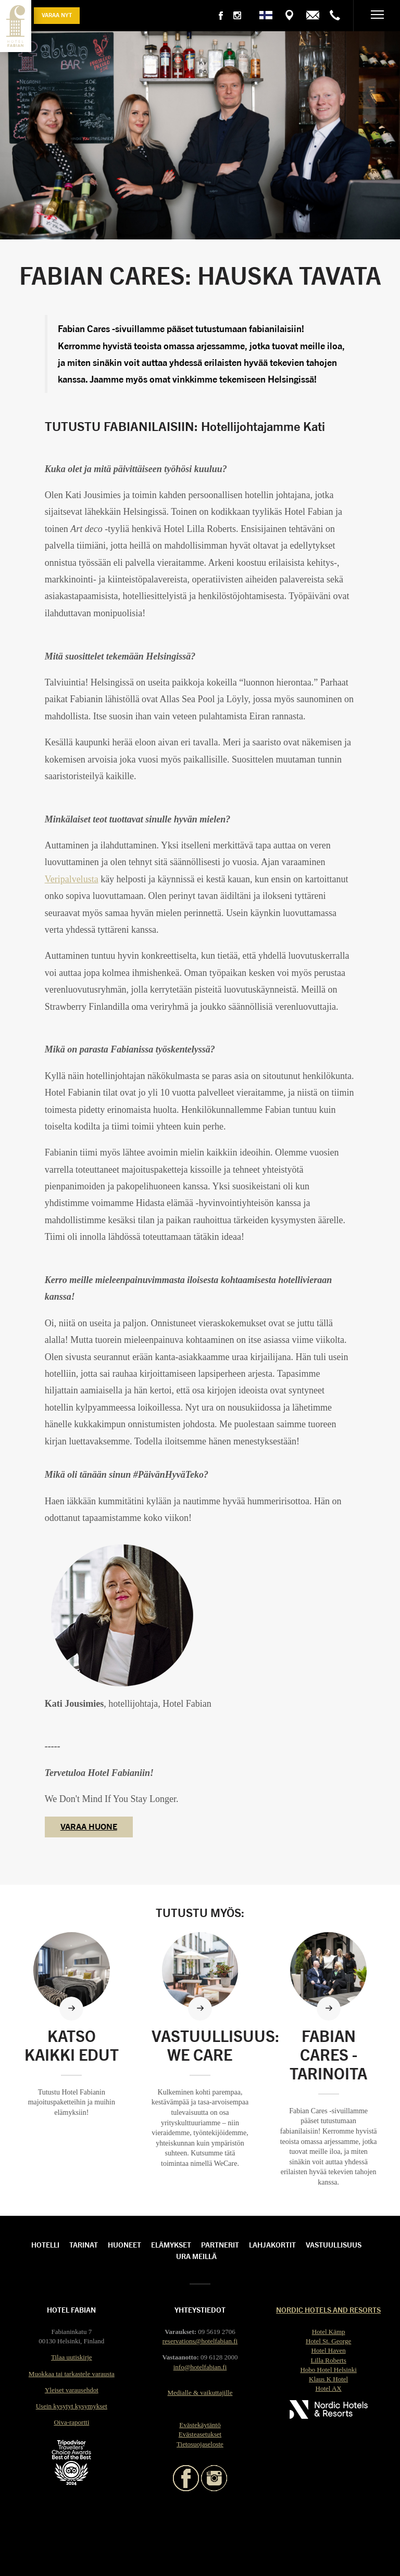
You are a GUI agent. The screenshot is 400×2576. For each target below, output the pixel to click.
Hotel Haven (328, 2350)
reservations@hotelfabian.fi (200, 2341)
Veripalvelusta (71, 879)
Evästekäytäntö (199, 2425)
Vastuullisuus (333, 2244)
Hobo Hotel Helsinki (328, 2370)
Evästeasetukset (200, 2434)
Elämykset (171, 2244)
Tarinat (83, 2244)
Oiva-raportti (71, 2422)
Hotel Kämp (328, 2332)
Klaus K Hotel (328, 2379)
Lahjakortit (272, 2244)
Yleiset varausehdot (71, 2390)
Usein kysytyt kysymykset (71, 2406)
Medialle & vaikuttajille (200, 2392)
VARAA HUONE (88, 1826)
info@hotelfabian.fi (200, 2367)
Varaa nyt (57, 14)
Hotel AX (329, 2388)
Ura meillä (196, 2256)
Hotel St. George (329, 2341)
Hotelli (45, 2244)
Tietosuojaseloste (200, 2444)
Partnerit (220, 2244)
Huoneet (124, 2244)
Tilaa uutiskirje (71, 2357)
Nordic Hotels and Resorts (328, 2309)
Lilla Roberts (328, 2360)
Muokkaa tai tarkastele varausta (72, 2374)
